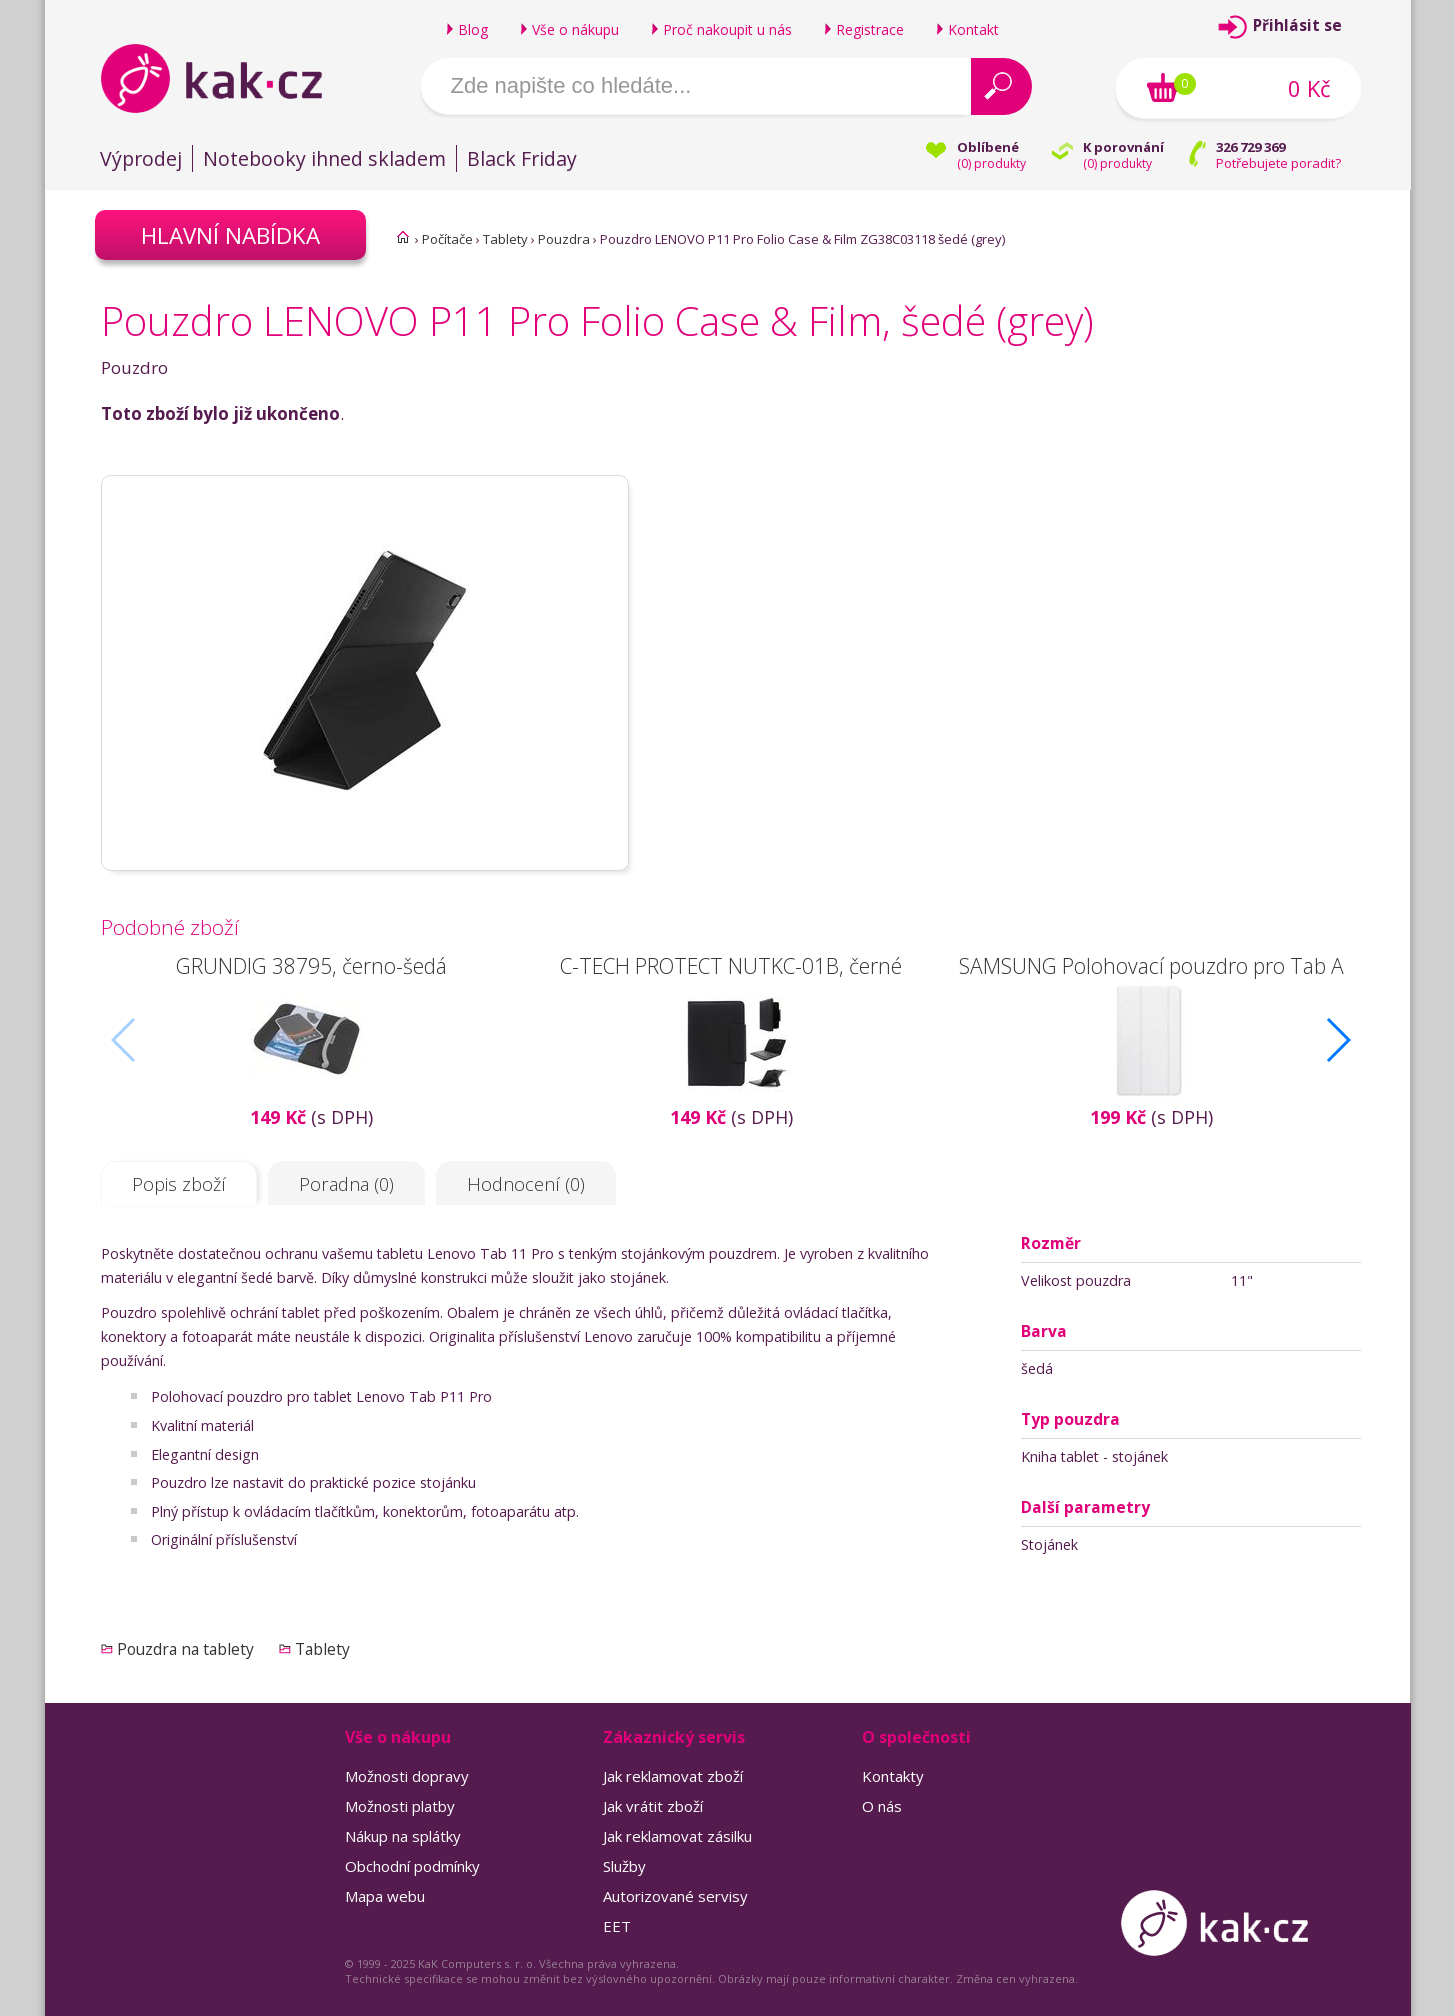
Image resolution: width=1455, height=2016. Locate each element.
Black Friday (522, 158)
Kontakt (973, 29)
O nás (882, 1806)
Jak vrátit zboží (653, 1806)
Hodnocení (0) (526, 1184)
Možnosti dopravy (407, 1776)
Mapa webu (385, 1896)
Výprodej (141, 158)
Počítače (447, 239)
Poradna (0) (346, 1184)
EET (617, 1926)
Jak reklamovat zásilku (677, 1836)
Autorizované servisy (675, 1896)
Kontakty (893, 1776)
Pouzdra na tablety (185, 1649)
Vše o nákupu (575, 29)
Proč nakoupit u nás (727, 29)
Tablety (505, 239)
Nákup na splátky (403, 1836)
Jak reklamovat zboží (673, 1776)
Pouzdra (564, 239)
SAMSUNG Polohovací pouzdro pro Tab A (1150, 965)
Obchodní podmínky (412, 1866)
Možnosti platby (400, 1806)
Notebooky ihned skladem (324, 158)
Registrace (870, 29)
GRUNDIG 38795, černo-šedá (310, 965)
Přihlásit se (1297, 25)
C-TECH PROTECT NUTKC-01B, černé (731, 965)
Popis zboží (179, 1184)
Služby (624, 1866)
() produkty (991, 163)
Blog (473, 29)
